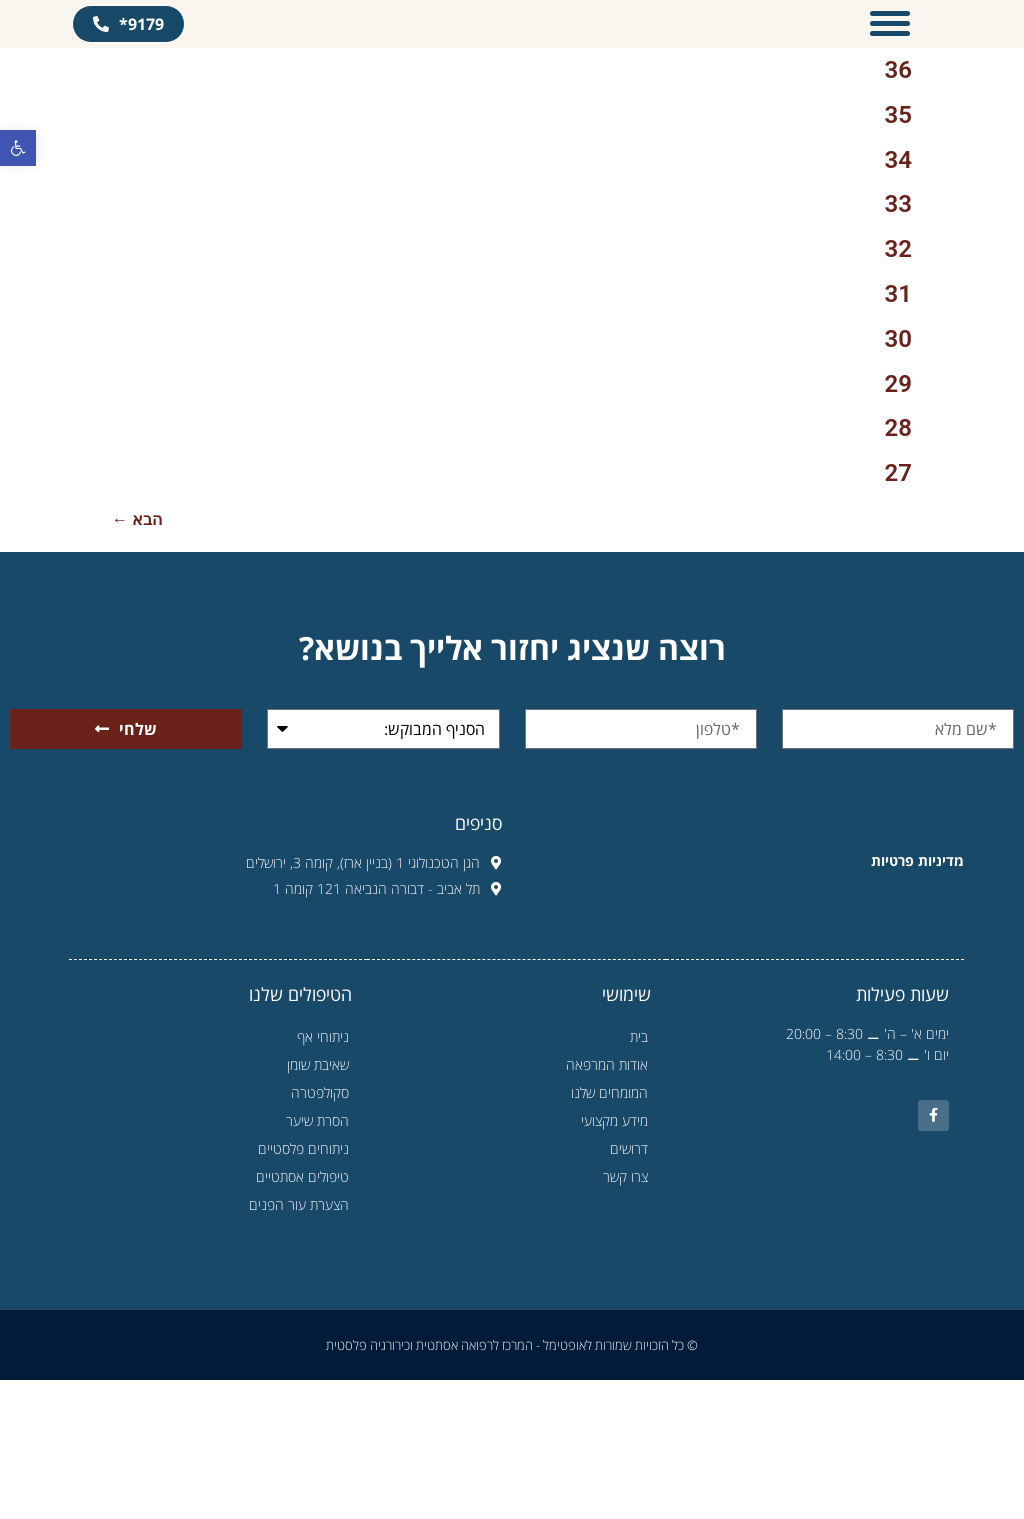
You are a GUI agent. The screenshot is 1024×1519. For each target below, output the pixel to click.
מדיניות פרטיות (917, 998)
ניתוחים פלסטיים (298, 1288)
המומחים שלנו (609, 1231)
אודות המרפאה (607, 1203)
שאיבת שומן (318, 1203)
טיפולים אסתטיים (297, 1316)
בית (639, 1175)
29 (898, 522)
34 (898, 298)
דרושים (629, 1287)
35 (898, 253)
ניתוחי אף (323, 1175)
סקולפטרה (320, 1231)
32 (898, 388)
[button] (18, 148)
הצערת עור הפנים (294, 1344)
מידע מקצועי (614, 1259)
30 (898, 477)
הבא (137, 658)
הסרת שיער (312, 1260)
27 (898, 612)
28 (898, 567)
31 (898, 433)
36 (898, 209)
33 (898, 343)
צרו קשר (625, 1315)
